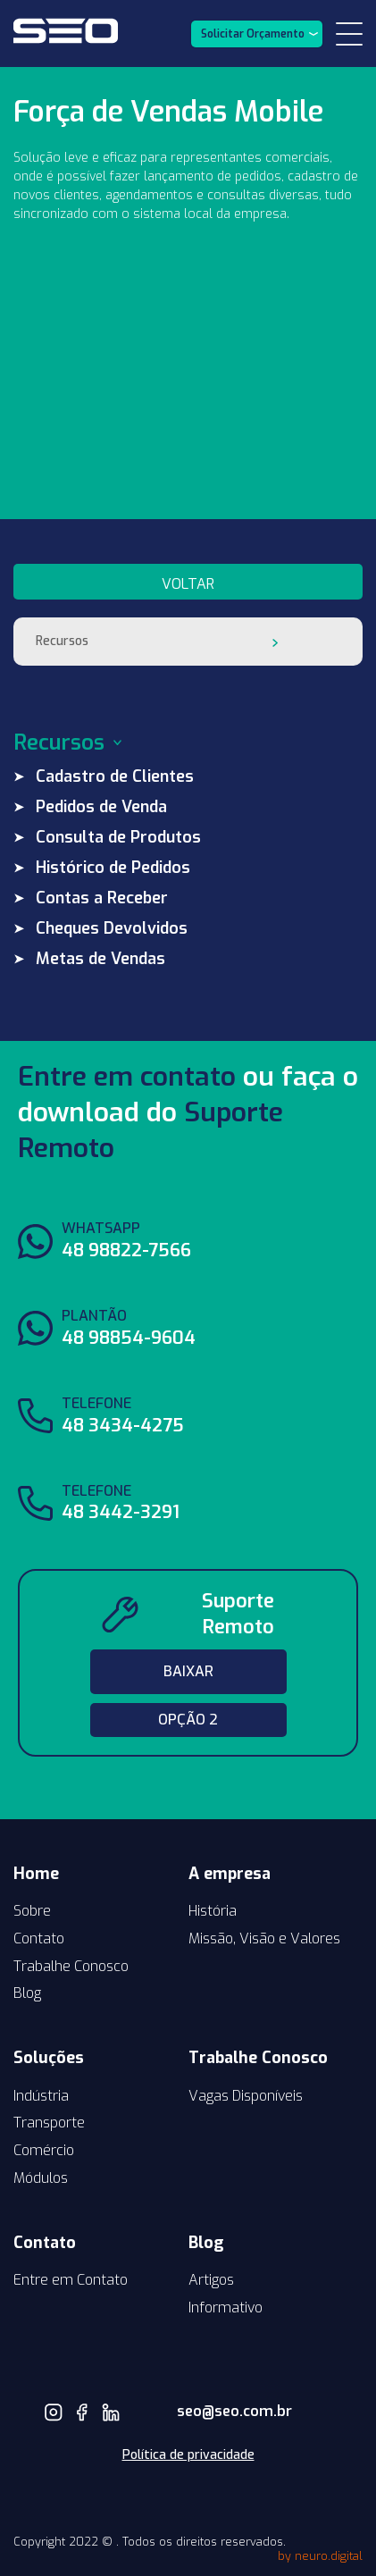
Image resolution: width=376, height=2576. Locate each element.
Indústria (41, 2095)
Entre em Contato (70, 2279)
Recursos (62, 641)
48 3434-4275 (123, 1426)
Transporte (49, 2122)
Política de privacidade (188, 2454)
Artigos (211, 2279)
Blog (27, 1993)
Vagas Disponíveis (245, 2095)
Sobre (32, 1910)
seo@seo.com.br (206, 2411)
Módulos (40, 2178)
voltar (188, 584)
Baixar (188, 1671)
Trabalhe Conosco (71, 1966)
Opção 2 (188, 1719)
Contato (38, 1938)
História (212, 1910)
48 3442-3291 (121, 1512)
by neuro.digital (320, 2556)
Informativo (225, 2307)
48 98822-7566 (126, 1250)
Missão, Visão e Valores (264, 1938)
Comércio (43, 2150)
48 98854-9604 (129, 1338)
